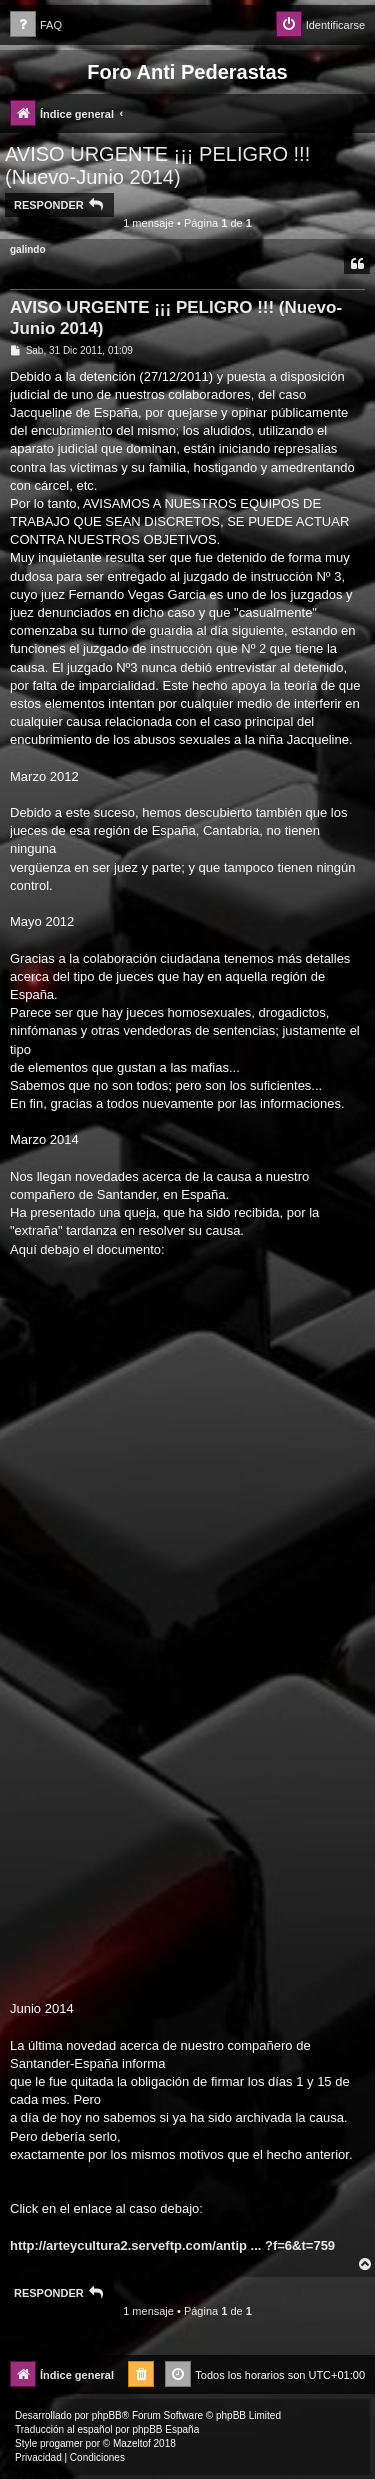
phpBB (107, 2415)
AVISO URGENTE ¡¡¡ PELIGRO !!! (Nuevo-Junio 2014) (157, 165)
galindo (28, 249)
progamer (61, 2443)
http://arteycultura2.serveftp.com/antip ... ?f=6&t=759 (172, 2245)
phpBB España (165, 2429)
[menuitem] (36, 25)
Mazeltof (132, 2443)
